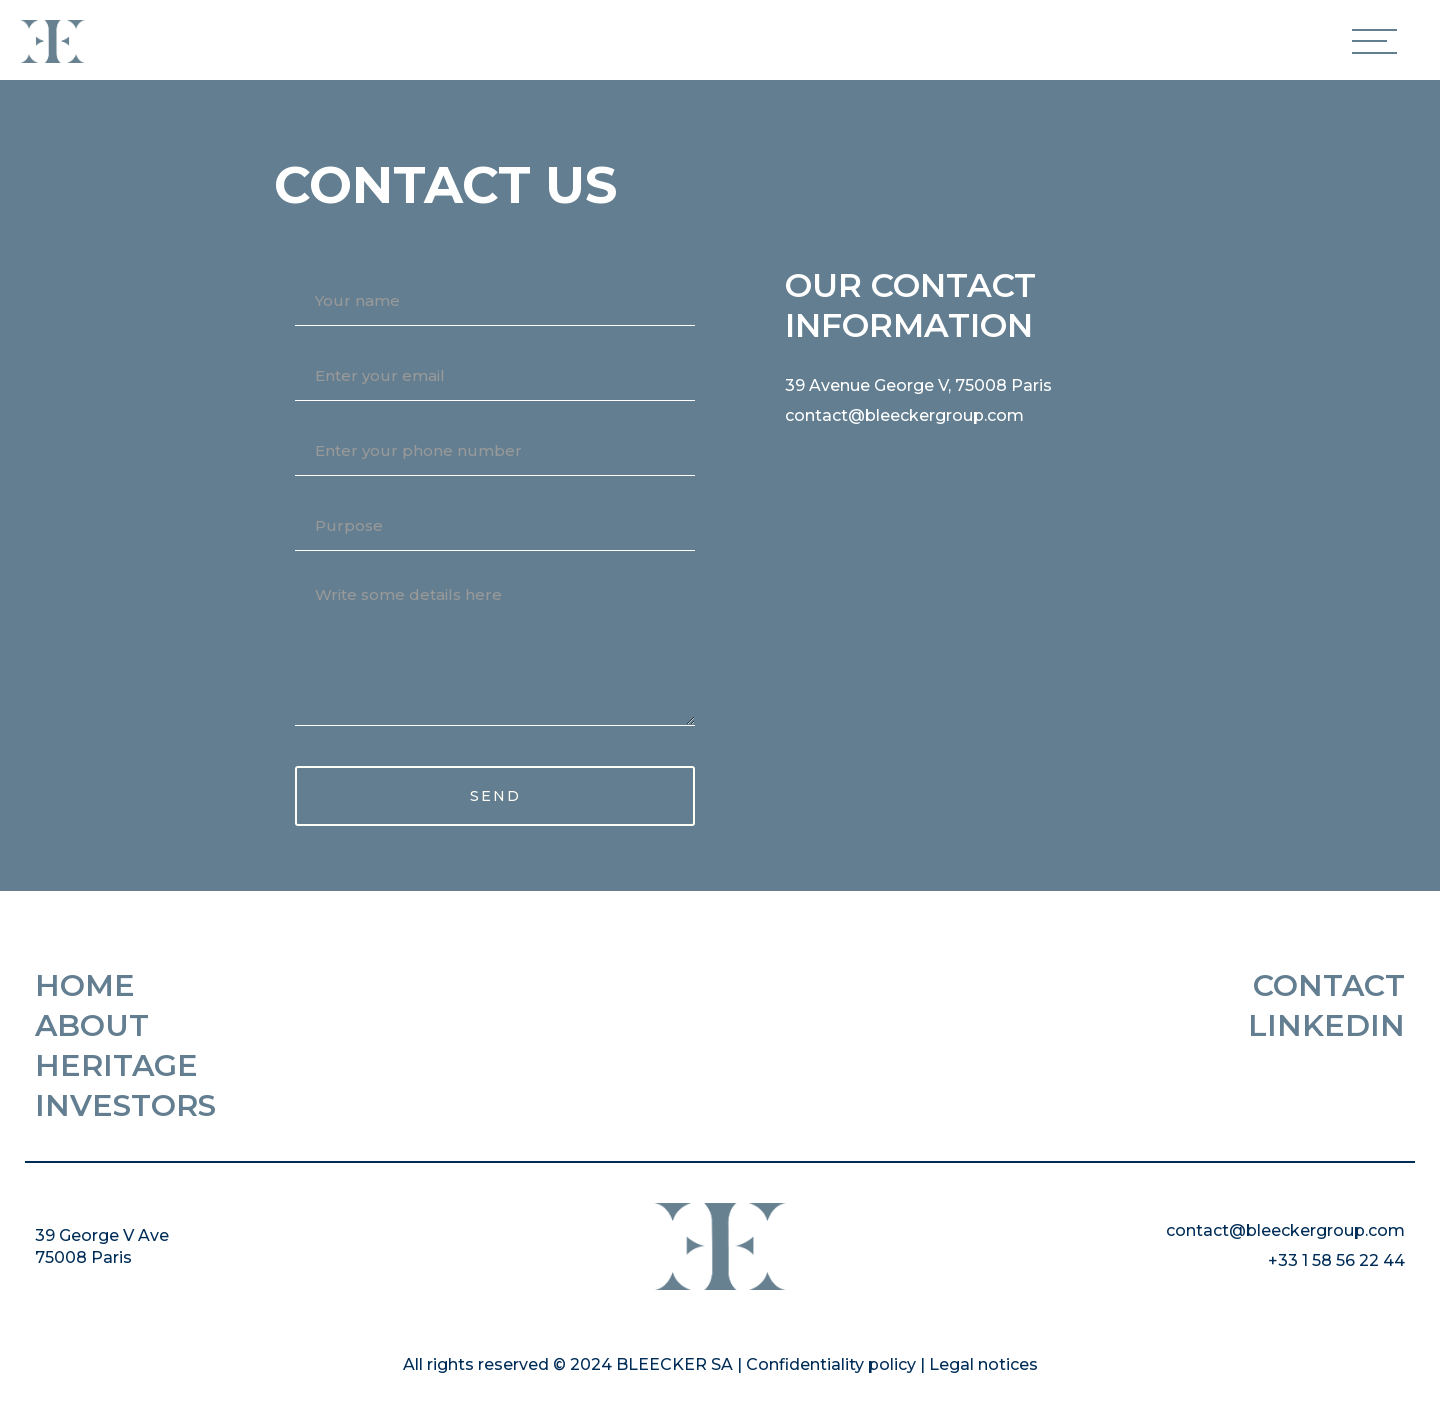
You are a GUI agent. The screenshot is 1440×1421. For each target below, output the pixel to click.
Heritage (116, 1066)
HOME (85, 986)
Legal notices (983, 1364)
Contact (1329, 986)
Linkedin (1326, 1026)
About (92, 1026)
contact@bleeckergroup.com (904, 415)
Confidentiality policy (831, 1364)
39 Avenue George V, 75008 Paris (918, 385)
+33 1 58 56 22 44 (1336, 1260)
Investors (125, 1106)
